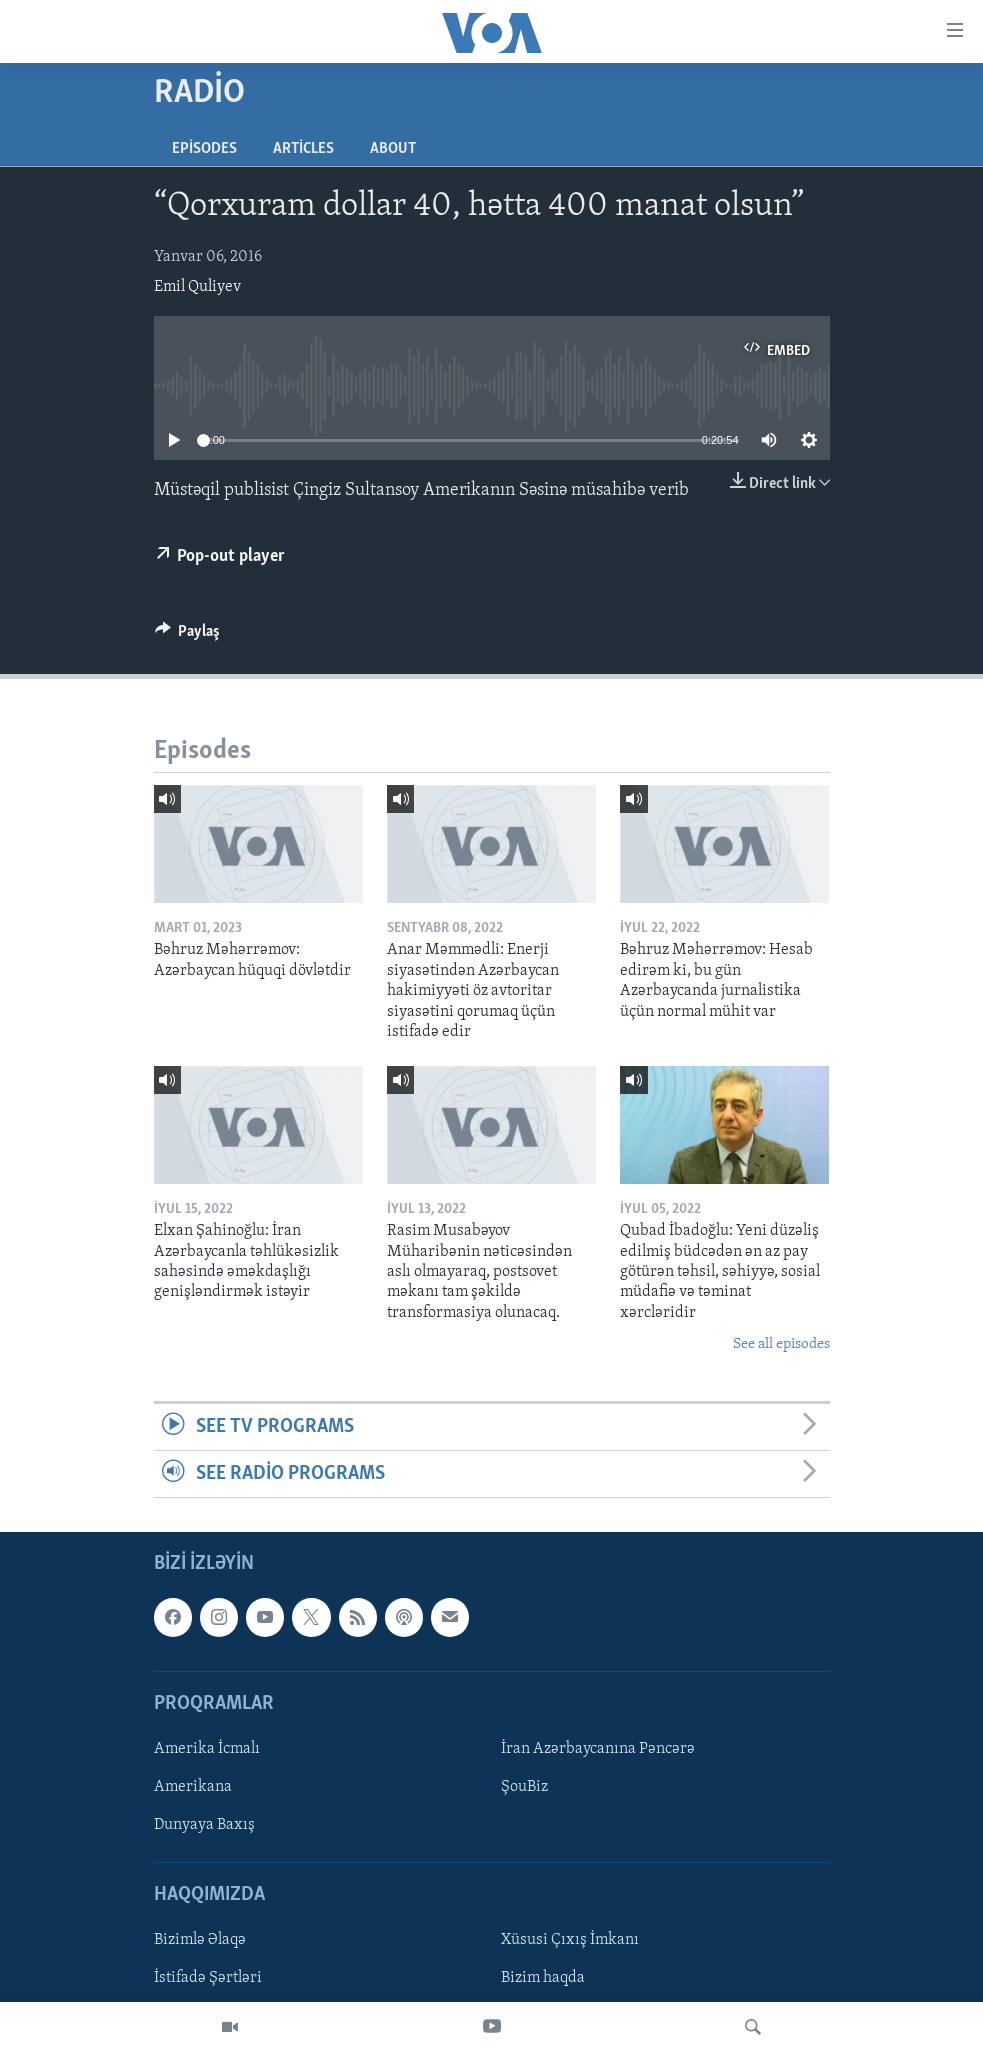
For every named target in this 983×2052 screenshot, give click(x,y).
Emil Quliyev (197, 287)
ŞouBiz (524, 1787)
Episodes (204, 149)
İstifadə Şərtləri (208, 1979)
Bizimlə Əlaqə (200, 1941)
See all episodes (781, 1344)
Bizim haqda (543, 1979)
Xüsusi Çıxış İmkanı (570, 1941)
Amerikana (193, 1787)
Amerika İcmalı (207, 1749)
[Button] (188, 636)
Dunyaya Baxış (204, 1825)
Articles (303, 149)
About (393, 149)
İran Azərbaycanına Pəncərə (598, 1749)
